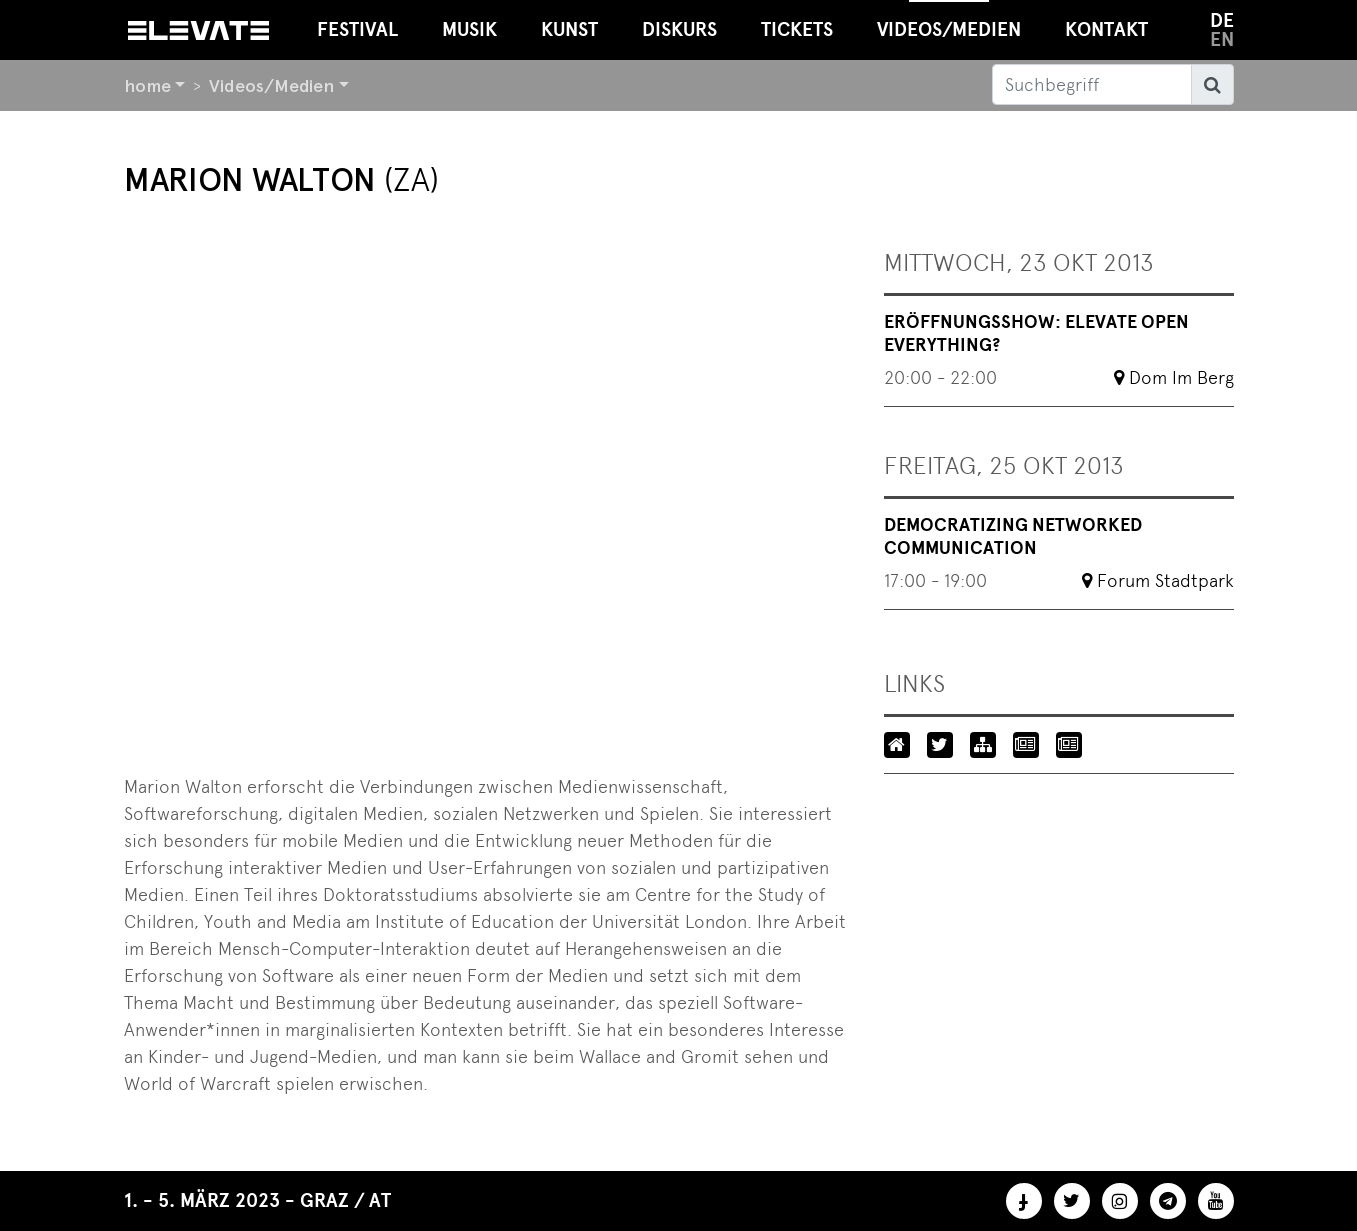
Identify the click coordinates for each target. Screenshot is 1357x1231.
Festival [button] (357, 29)
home (147, 85)
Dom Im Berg (1181, 377)
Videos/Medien (271, 85)
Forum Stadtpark (1165, 580)
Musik (469, 29)
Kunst (569, 29)
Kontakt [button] (1106, 29)
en (1222, 39)
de (1222, 20)
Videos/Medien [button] (949, 20)
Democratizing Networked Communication (1013, 536)
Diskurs (679, 29)
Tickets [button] (797, 29)
